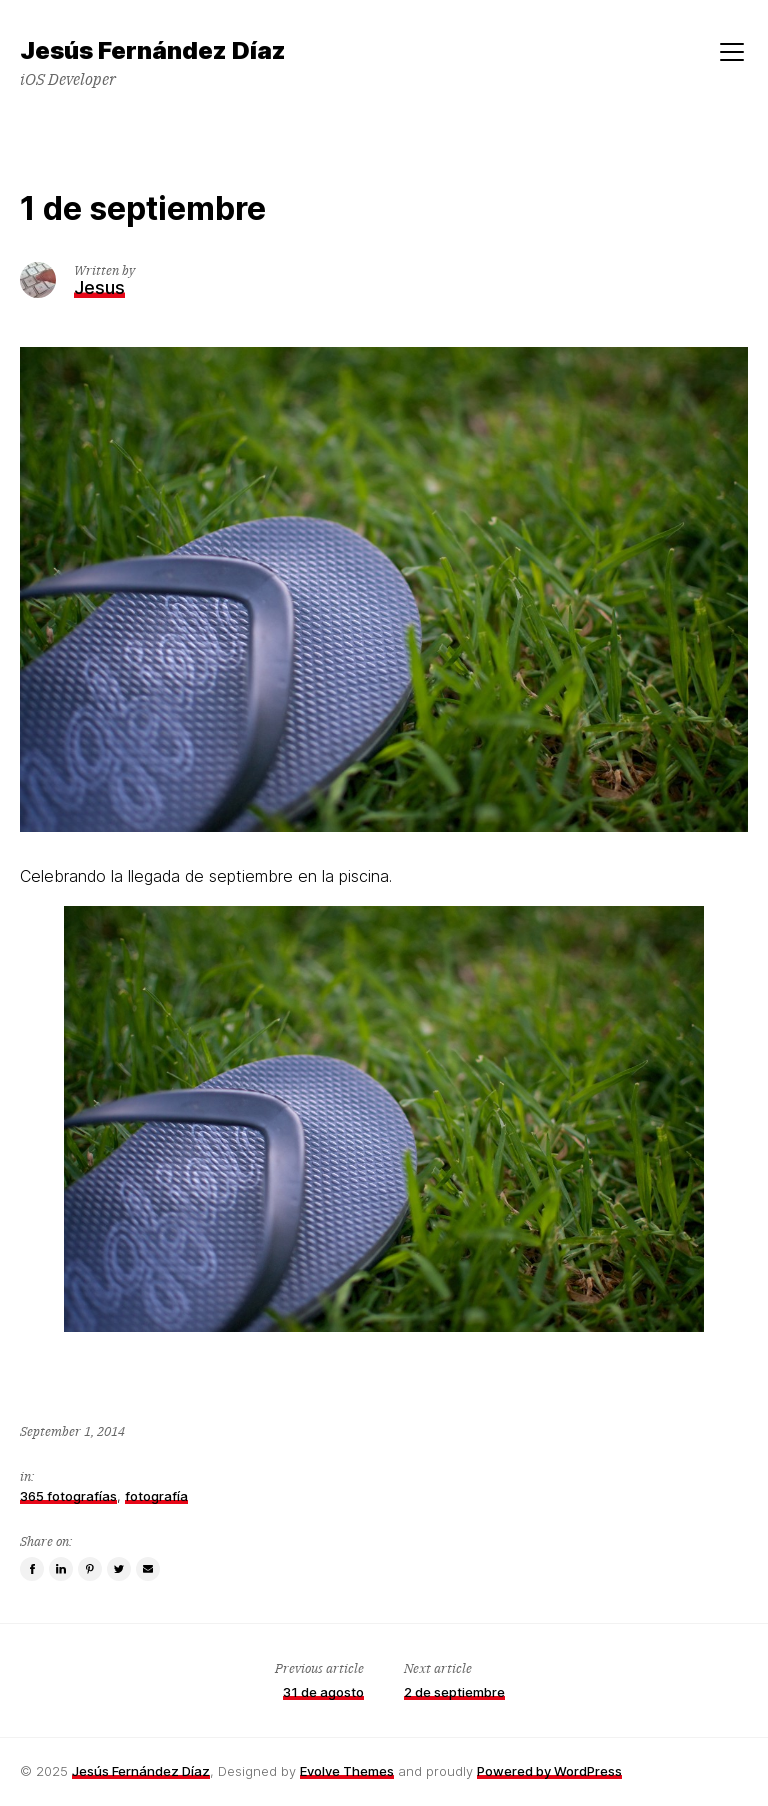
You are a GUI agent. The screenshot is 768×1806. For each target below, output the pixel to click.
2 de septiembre (454, 1692)
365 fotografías (68, 1496)
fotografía (156, 1496)
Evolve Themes (347, 1771)
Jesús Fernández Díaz (141, 1771)
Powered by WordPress (549, 1771)
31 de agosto (323, 1692)
